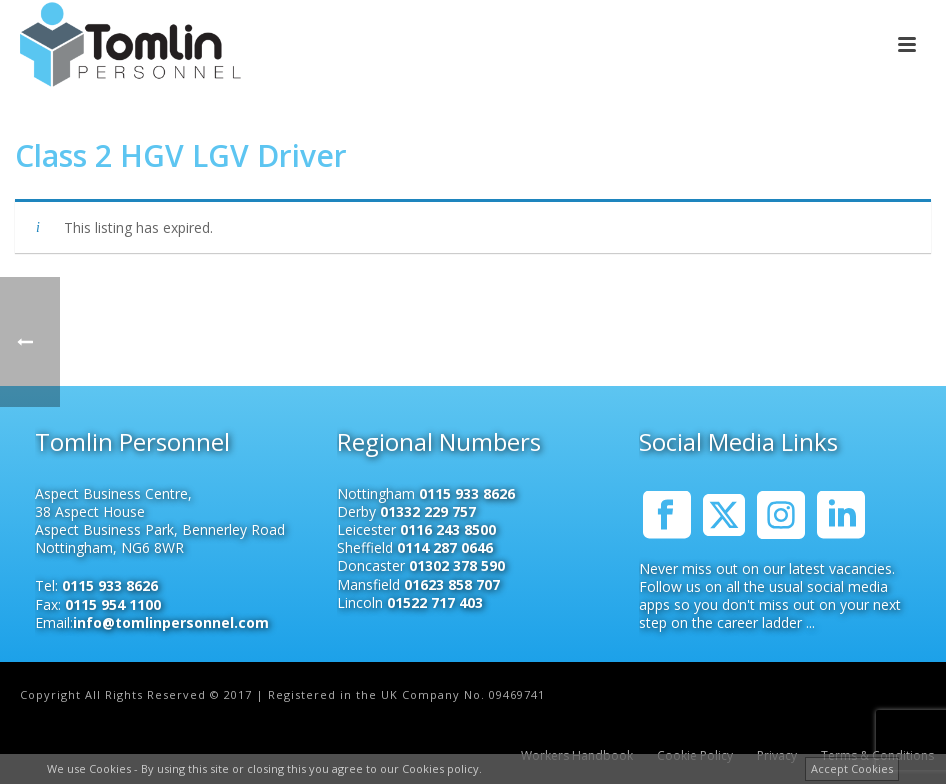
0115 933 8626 (110, 585)
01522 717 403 (435, 602)
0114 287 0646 (445, 547)
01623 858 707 (452, 584)
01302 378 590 (457, 565)
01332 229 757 (428, 511)
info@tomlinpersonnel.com (171, 622)
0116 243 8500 (448, 529)
